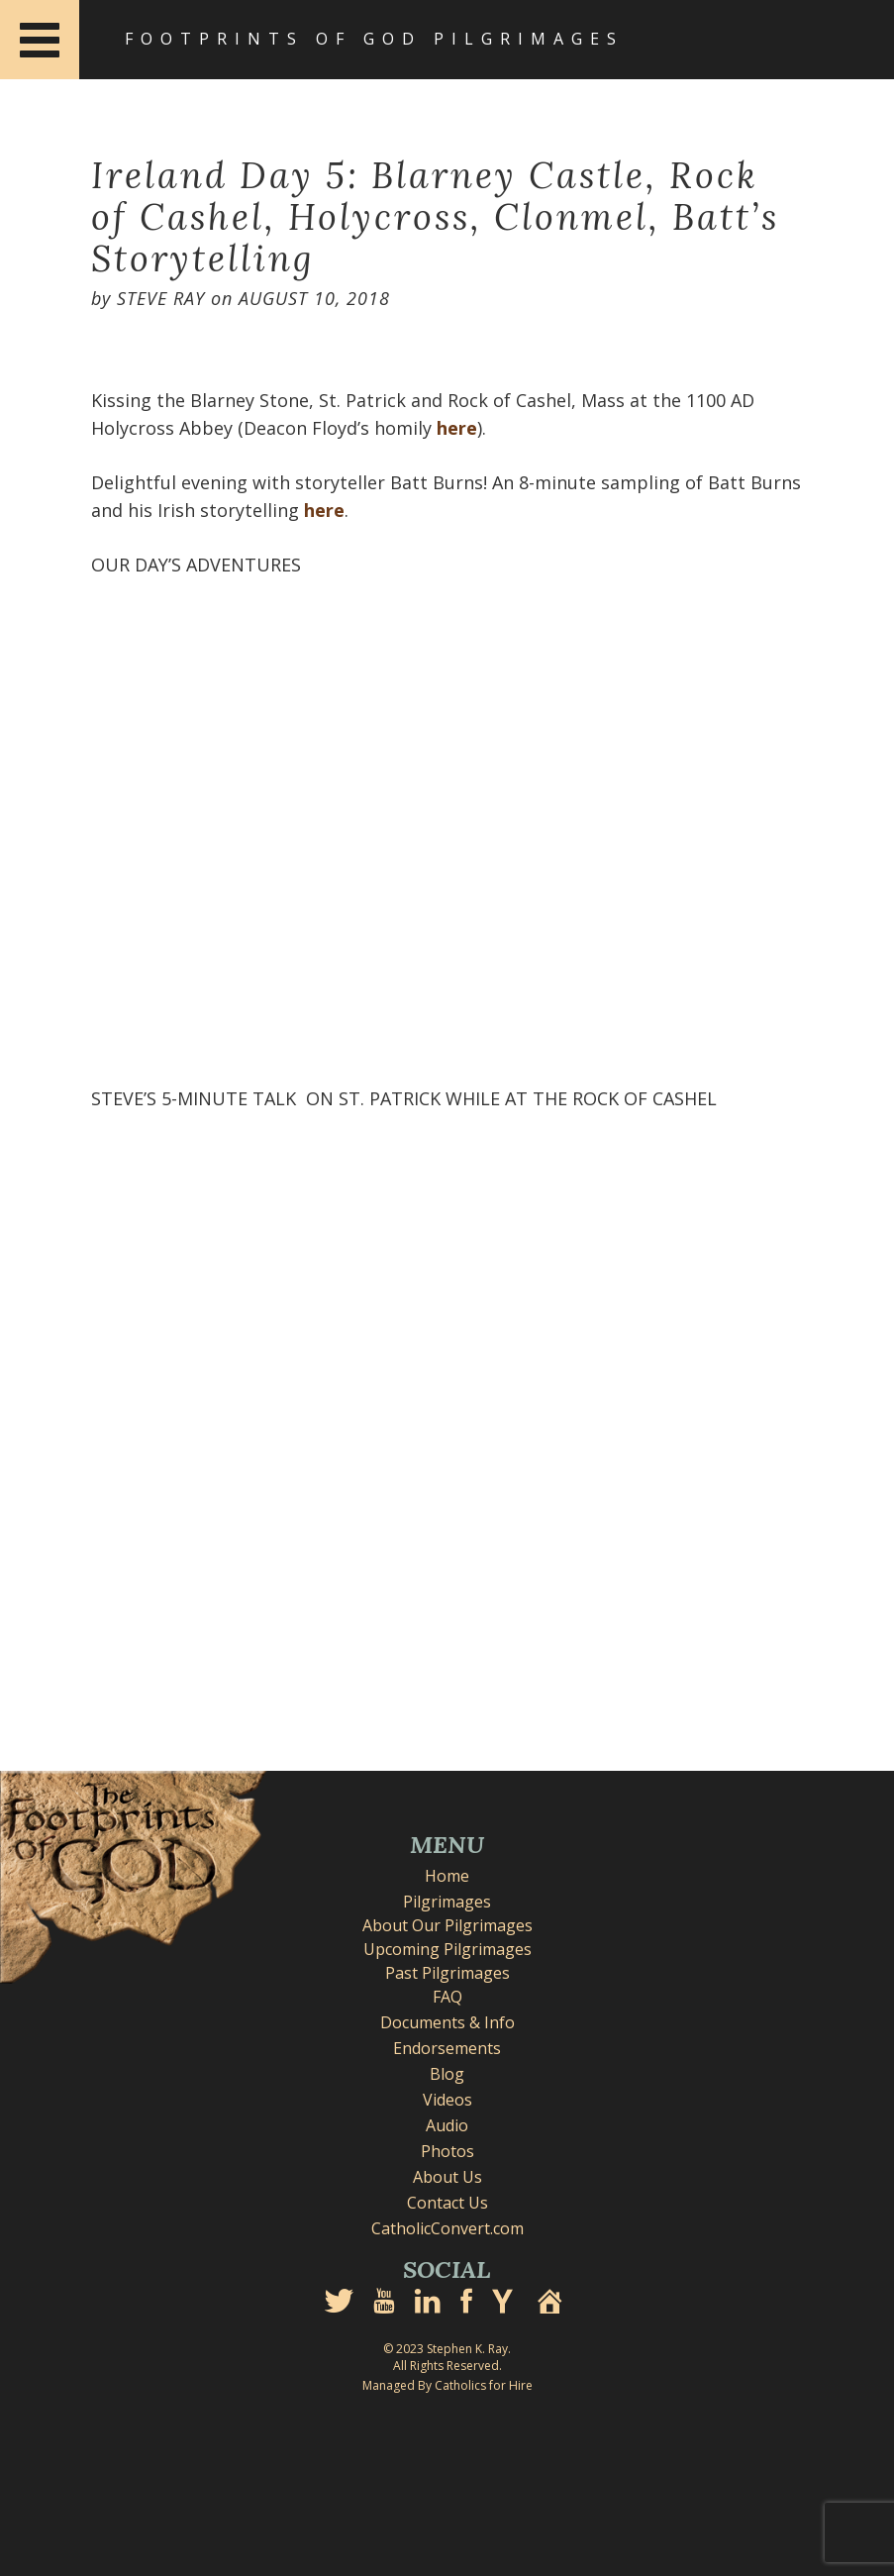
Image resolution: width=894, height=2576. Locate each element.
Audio (447, 2125)
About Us (447, 2177)
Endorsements (447, 2048)
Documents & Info (447, 2022)
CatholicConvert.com (447, 2228)
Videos (447, 2100)
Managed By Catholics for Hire (447, 2385)
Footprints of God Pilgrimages (374, 39)
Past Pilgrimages (447, 1973)
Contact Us (447, 2203)
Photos (447, 2151)
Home (447, 1876)
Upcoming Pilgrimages (447, 1949)
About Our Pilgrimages (447, 1925)
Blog (447, 2074)
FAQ (447, 1997)
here (457, 428)
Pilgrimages (447, 1901)
